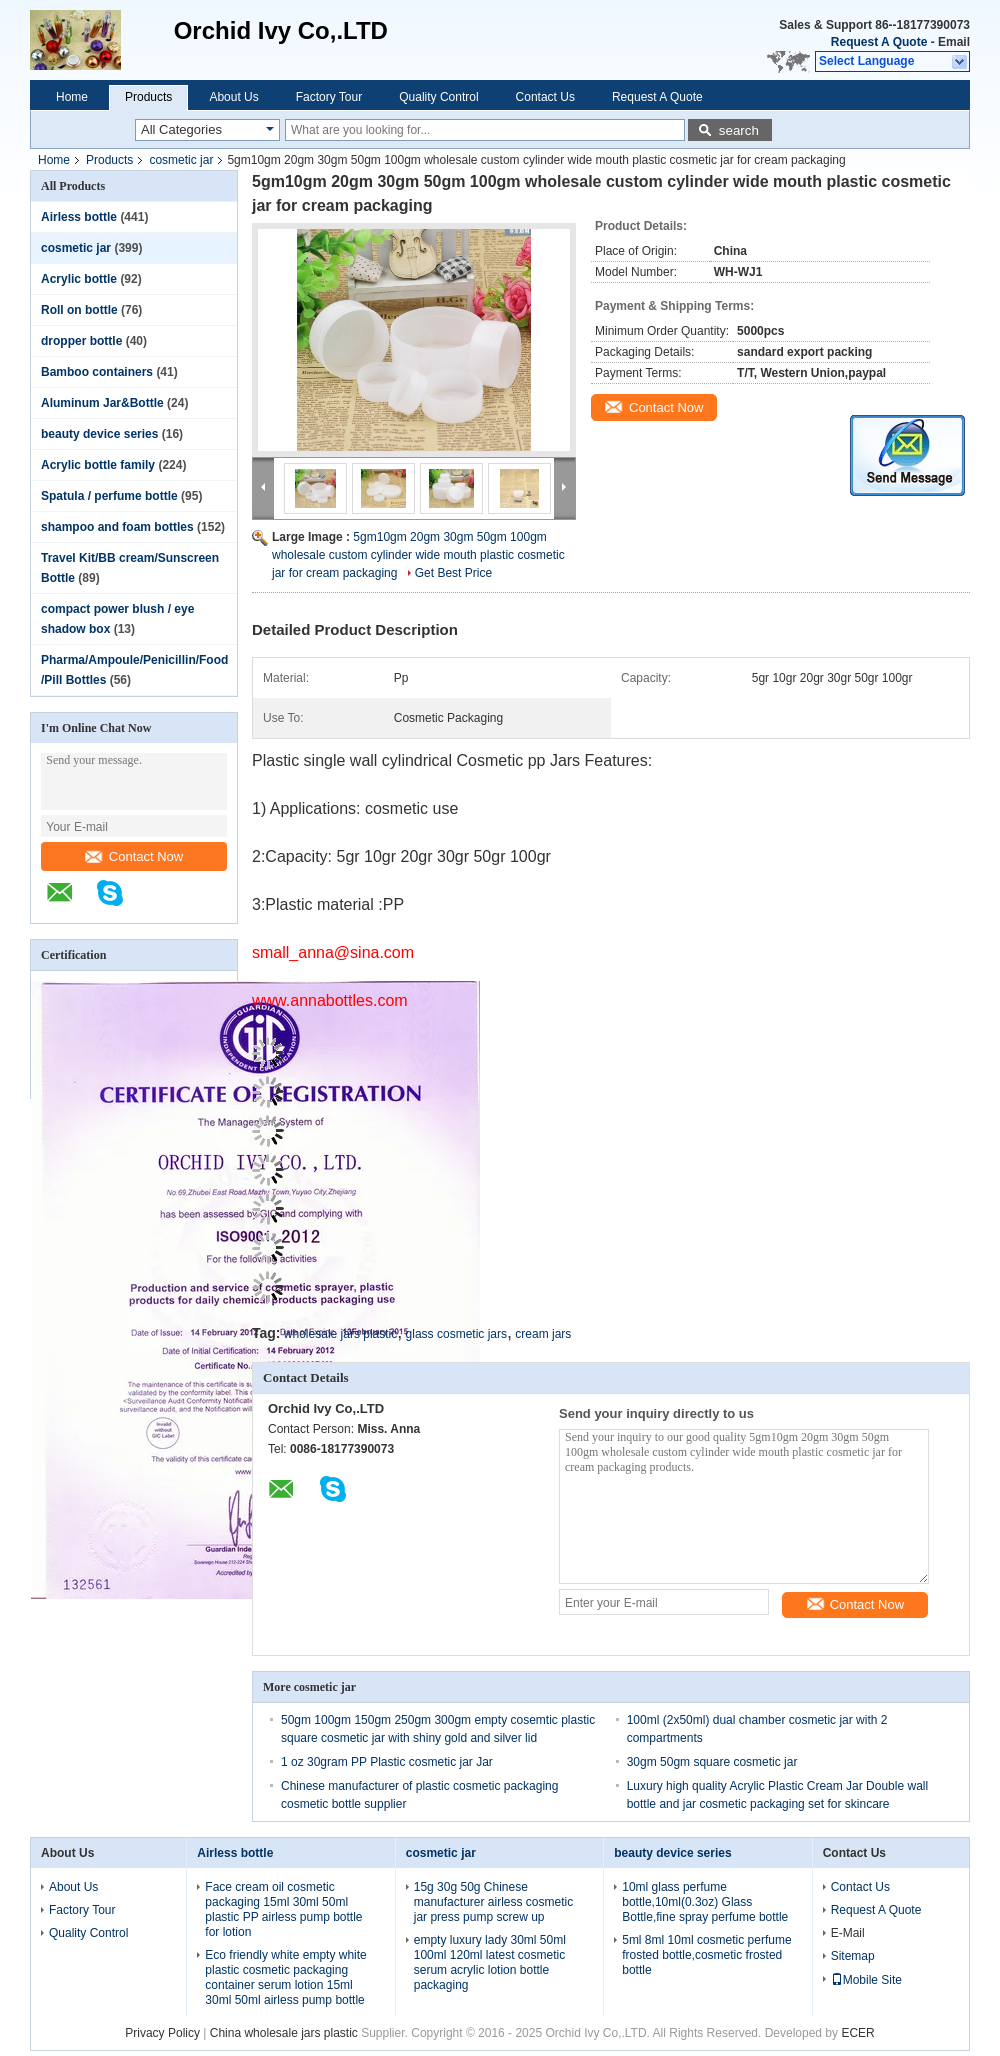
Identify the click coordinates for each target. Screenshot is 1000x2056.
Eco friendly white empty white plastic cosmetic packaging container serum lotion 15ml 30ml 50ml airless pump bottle (285, 1977)
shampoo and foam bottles (117, 527)
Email (954, 42)
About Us (233, 97)
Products (148, 97)
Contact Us (545, 97)
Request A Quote (879, 42)
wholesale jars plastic (340, 1334)
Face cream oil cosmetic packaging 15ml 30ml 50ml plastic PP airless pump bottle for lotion (283, 1909)
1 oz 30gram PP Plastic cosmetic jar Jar (387, 1762)
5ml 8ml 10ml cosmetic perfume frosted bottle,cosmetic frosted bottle (706, 1955)
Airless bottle (79, 217)
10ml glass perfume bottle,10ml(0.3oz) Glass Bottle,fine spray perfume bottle (705, 1902)
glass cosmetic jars (456, 1334)
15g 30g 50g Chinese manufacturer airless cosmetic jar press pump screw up (493, 1902)
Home (72, 97)
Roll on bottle (79, 310)
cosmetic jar (181, 160)
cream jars (543, 1334)
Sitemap (853, 1956)
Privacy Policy (162, 2033)
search (739, 130)
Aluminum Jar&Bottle (102, 403)
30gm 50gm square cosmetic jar (712, 1762)
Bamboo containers (97, 372)
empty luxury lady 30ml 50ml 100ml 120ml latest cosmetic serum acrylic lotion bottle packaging (490, 1962)
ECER (857, 2033)
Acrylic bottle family (98, 465)
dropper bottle (81, 341)
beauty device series (99, 434)
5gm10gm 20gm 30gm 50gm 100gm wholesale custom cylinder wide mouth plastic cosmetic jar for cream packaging (418, 555)
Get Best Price (453, 573)
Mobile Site (866, 1980)
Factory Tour (329, 97)
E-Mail (848, 1933)
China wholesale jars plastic (284, 2033)
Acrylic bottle (79, 279)
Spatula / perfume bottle (109, 496)
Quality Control (438, 97)
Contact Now (134, 856)
